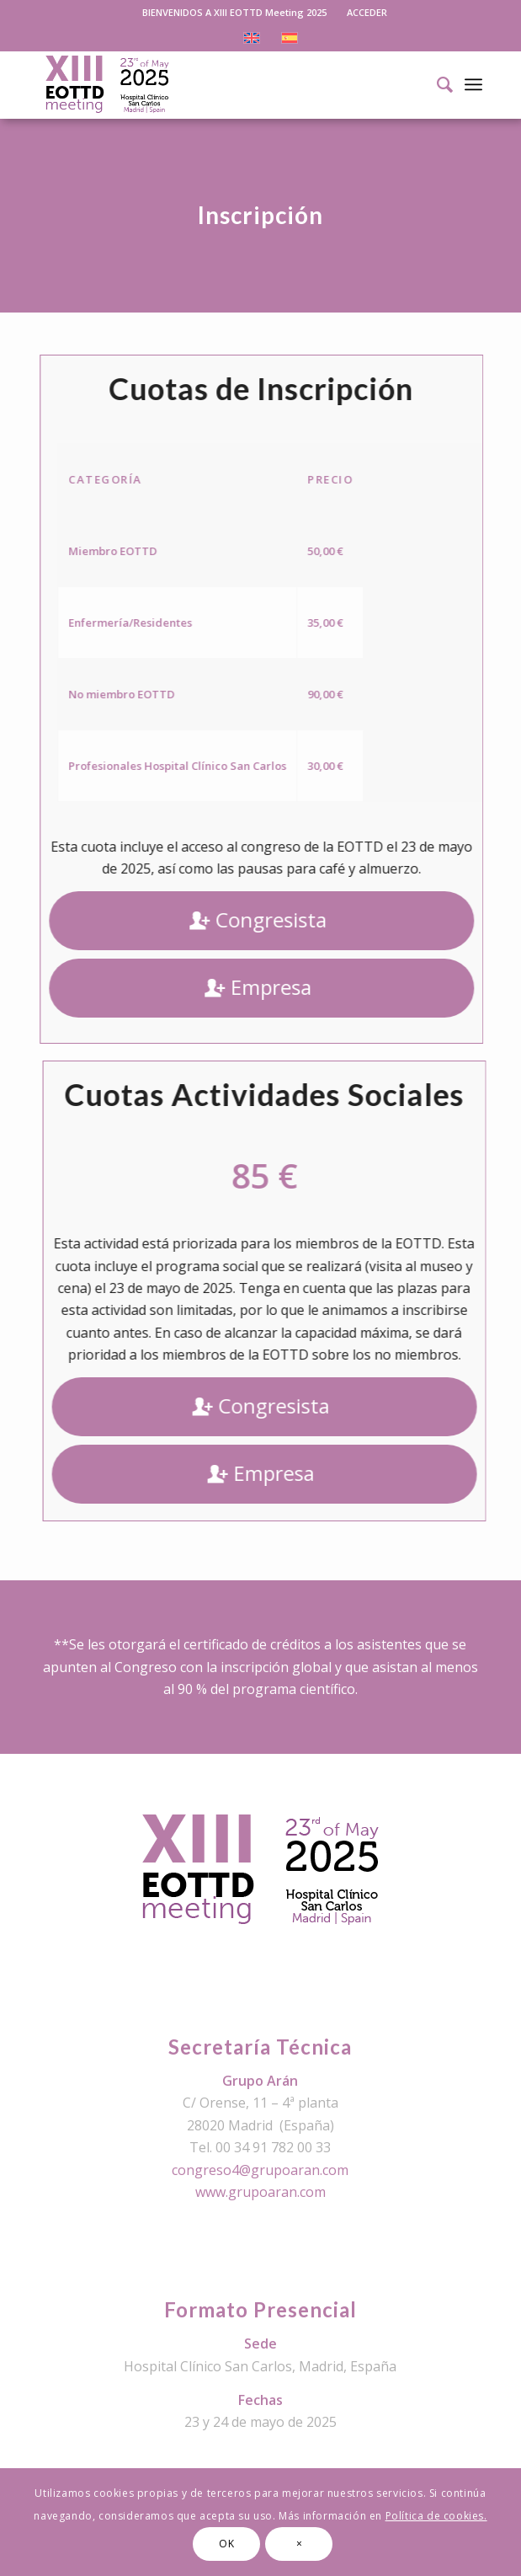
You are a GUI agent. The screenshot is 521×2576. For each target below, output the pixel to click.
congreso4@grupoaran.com (260, 2170)
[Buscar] (436, 84)
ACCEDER (367, 12)
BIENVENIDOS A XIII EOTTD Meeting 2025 (234, 12)
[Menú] (473, 84)
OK (226, 2543)
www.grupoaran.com (260, 2192)
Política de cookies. (436, 2516)
